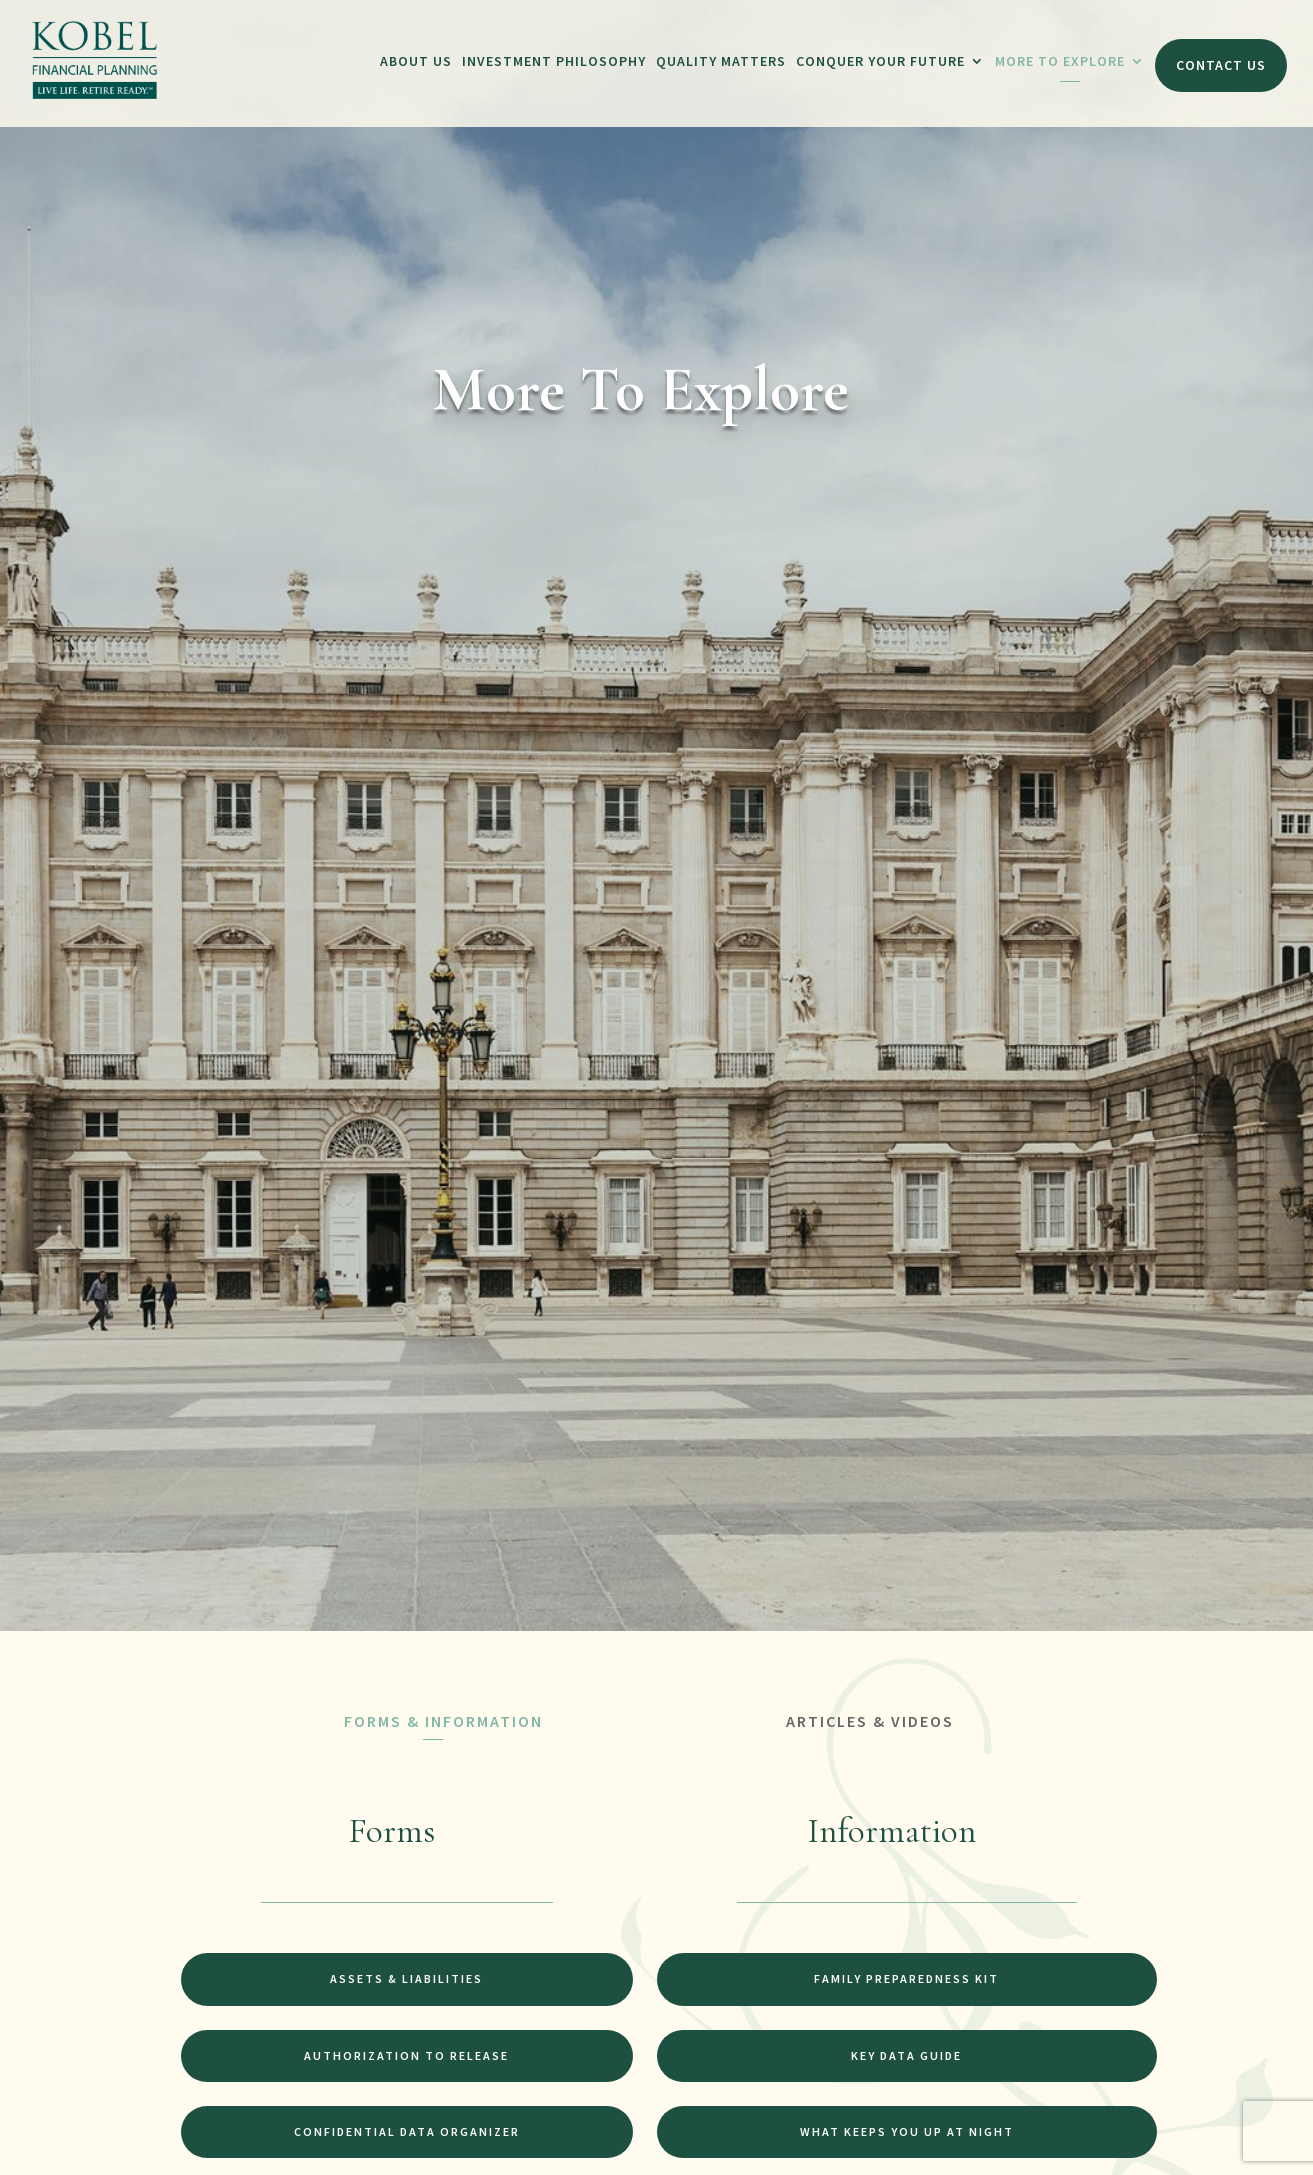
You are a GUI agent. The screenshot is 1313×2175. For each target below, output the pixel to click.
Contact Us (1221, 65)
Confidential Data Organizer (407, 2131)
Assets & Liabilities (406, 1978)
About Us (416, 61)
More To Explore (1060, 61)
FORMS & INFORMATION (443, 1721)
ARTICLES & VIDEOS (870, 1721)
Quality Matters (721, 61)
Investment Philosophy (554, 61)
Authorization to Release (406, 2055)
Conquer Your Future (880, 61)
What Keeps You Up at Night (907, 2131)
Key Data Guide (906, 2055)
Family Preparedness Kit (906, 1978)
